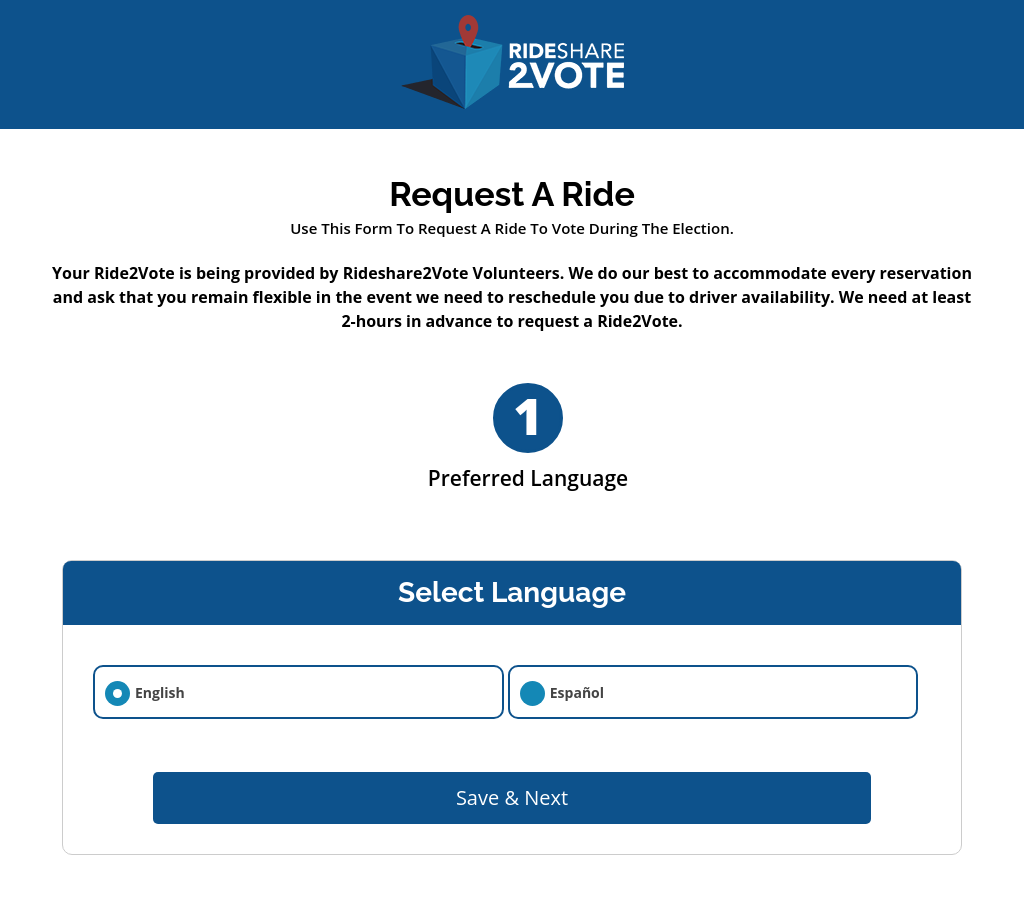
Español (577, 692)
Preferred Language (528, 437)
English (160, 692)
